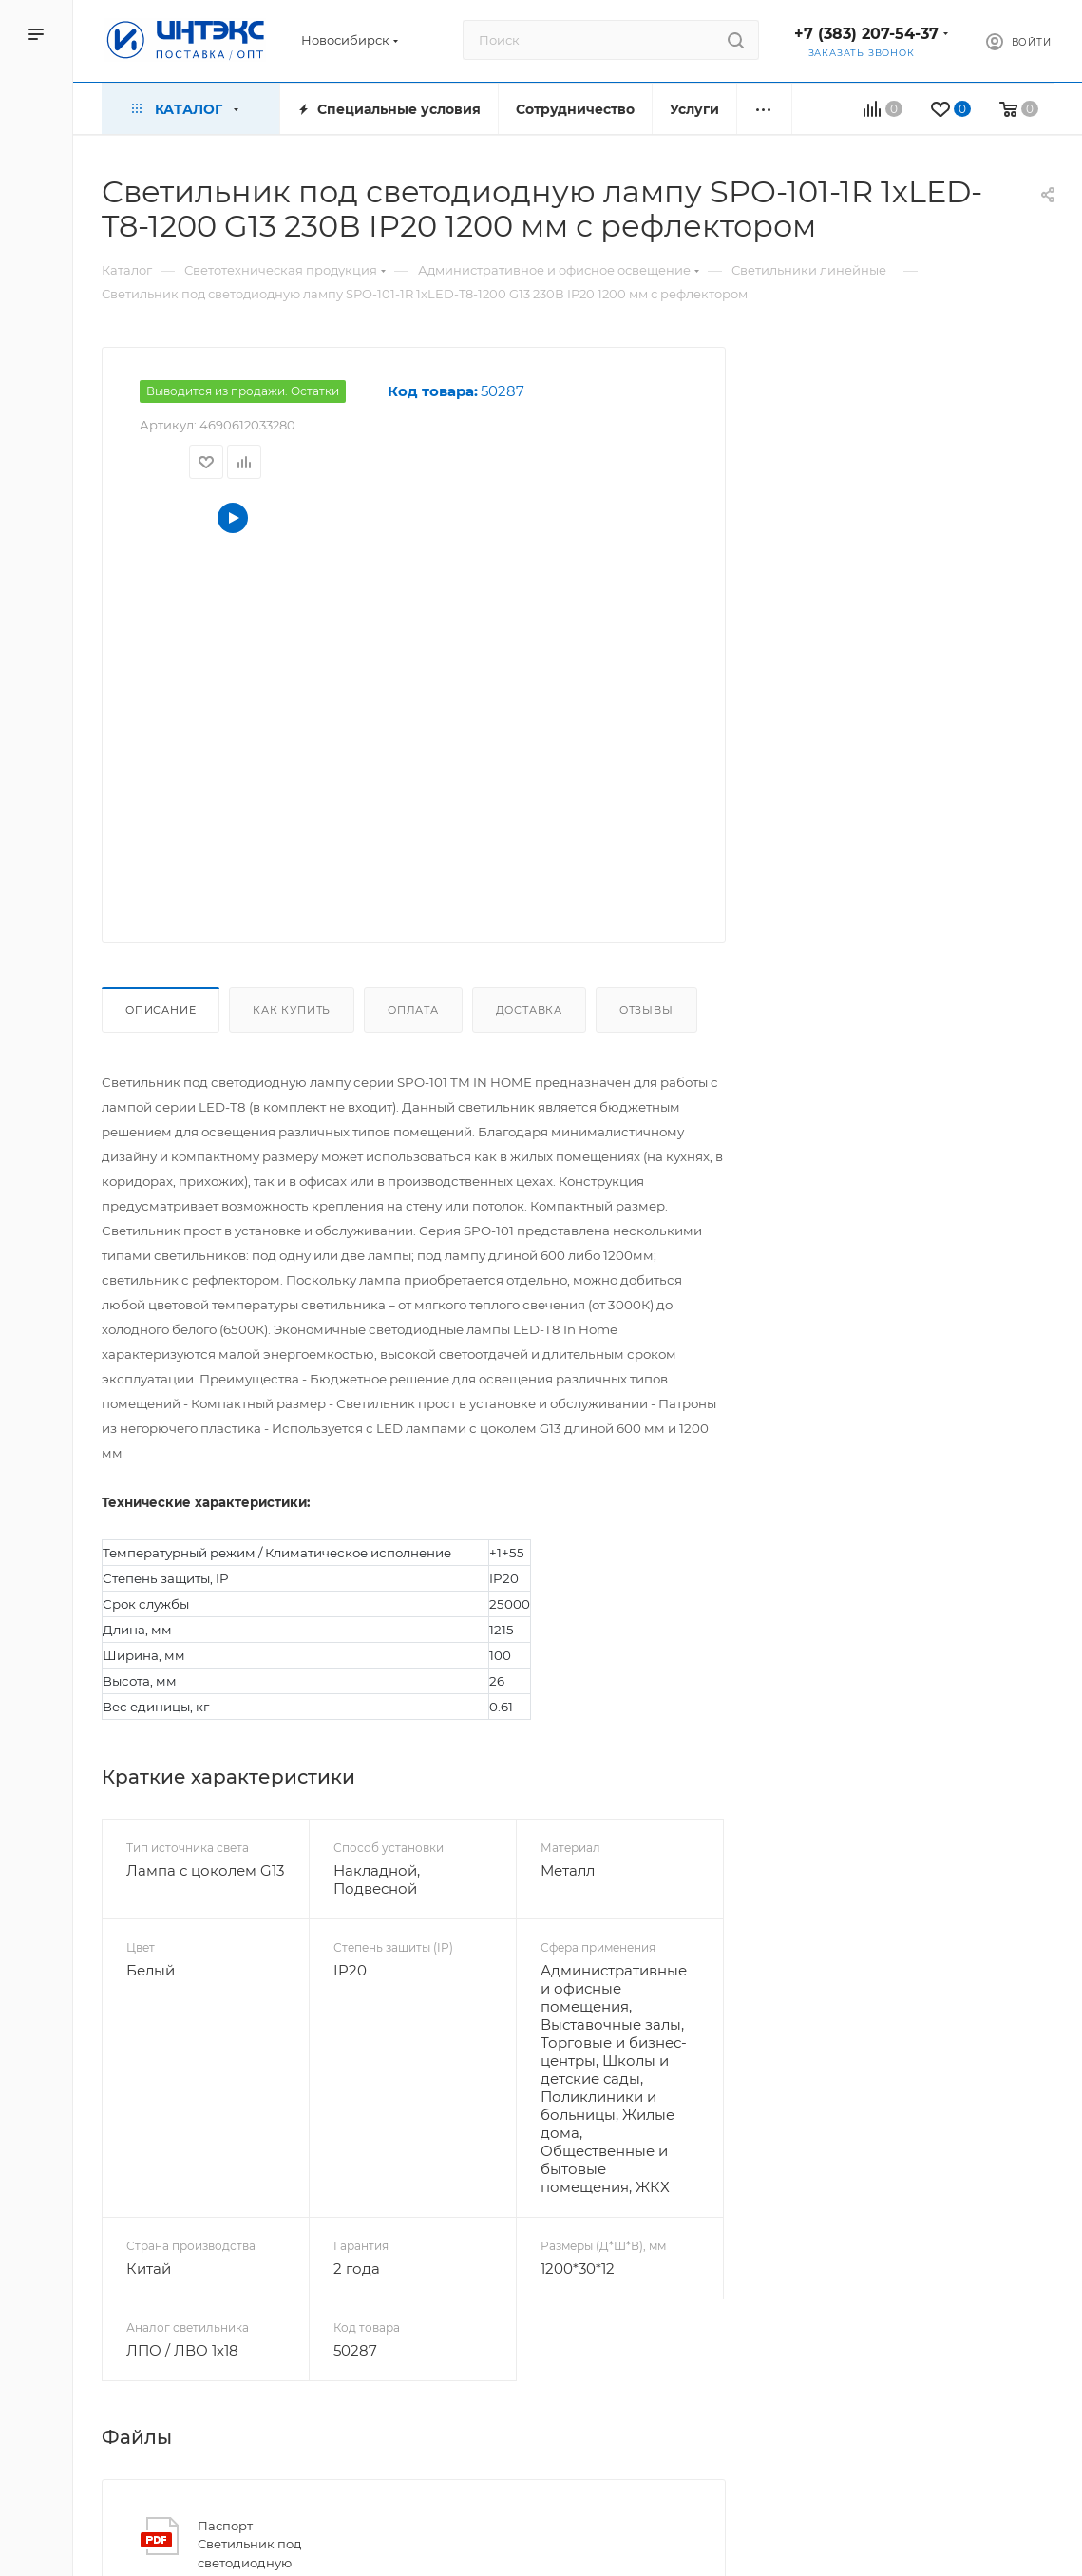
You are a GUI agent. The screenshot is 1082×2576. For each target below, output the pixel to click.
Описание (160, 1010)
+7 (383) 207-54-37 (866, 34)
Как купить (292, 1010)
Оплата (413, 1010)
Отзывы (646, 1010)
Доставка (529, 1010)
